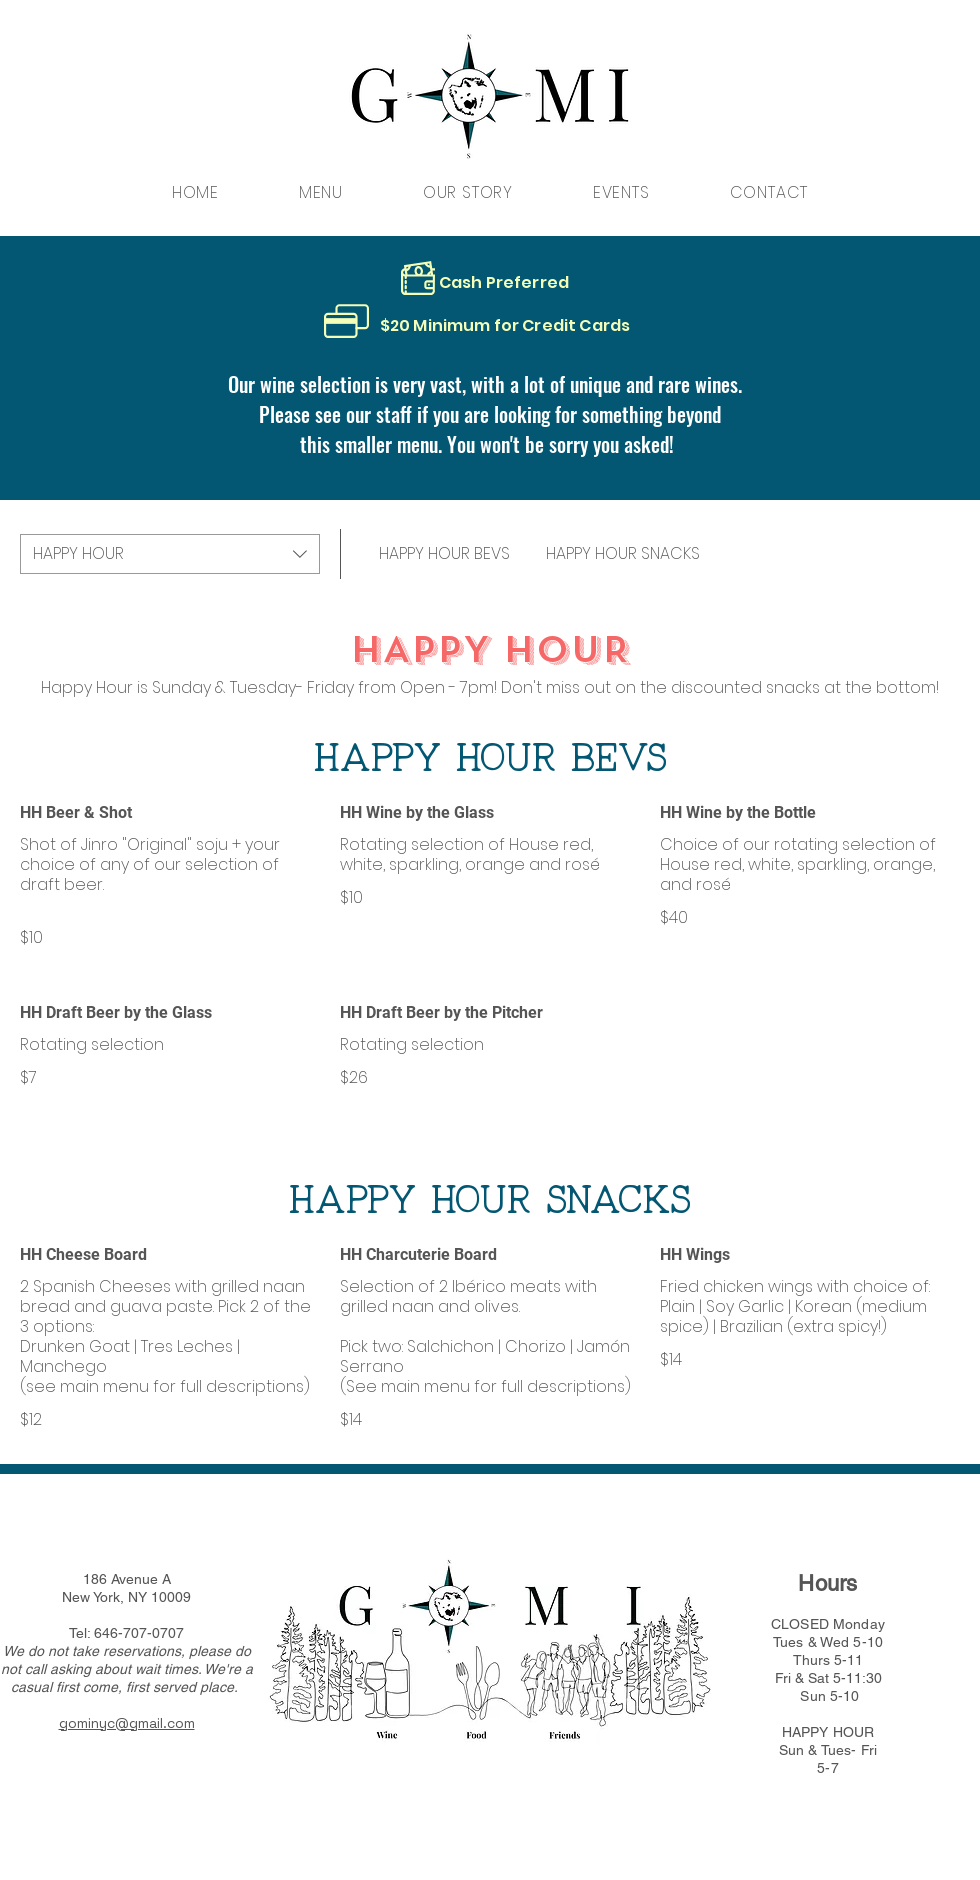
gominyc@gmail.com (127, 1723)
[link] (444, 553)
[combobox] (170, 554)
